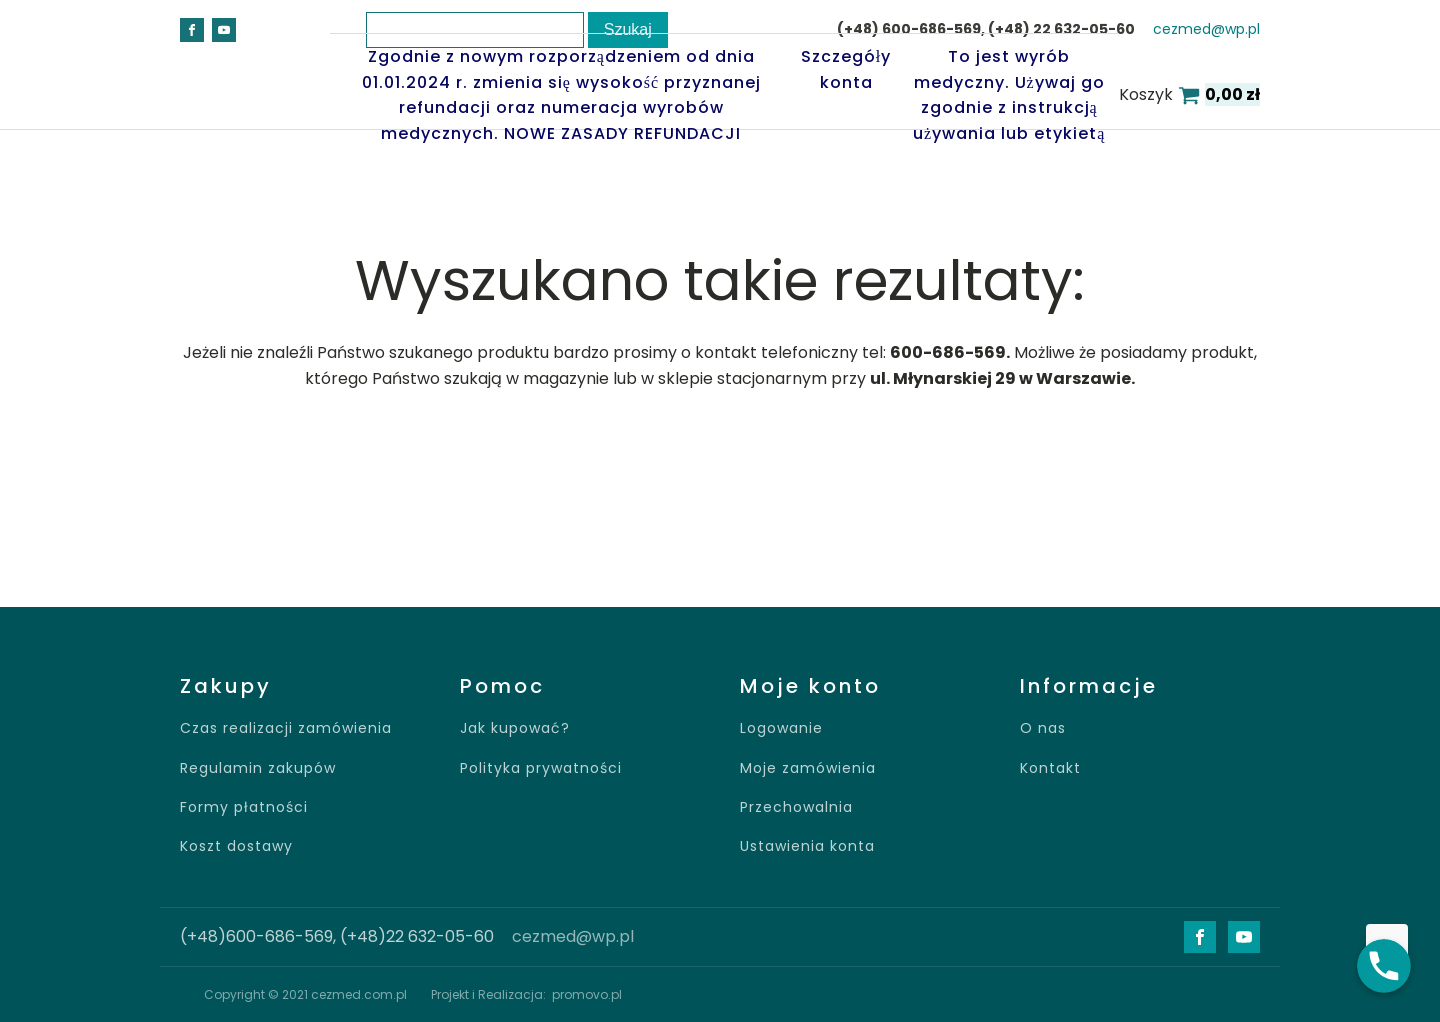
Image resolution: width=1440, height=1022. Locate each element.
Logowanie (781, 728)
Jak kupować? (515, 728)
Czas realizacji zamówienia (286, 728)
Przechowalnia (796, 807)
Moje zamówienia (808, 768)
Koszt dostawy (236, 846)
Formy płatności (244, 807)
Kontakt (1050, 768)
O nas (1043, 728)
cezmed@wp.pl (573, 937)
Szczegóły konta (846, 69)
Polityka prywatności (541, 768)
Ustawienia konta (807, 846)
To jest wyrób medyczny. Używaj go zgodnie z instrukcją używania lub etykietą (1009, 95)
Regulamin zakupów (258, 768)
